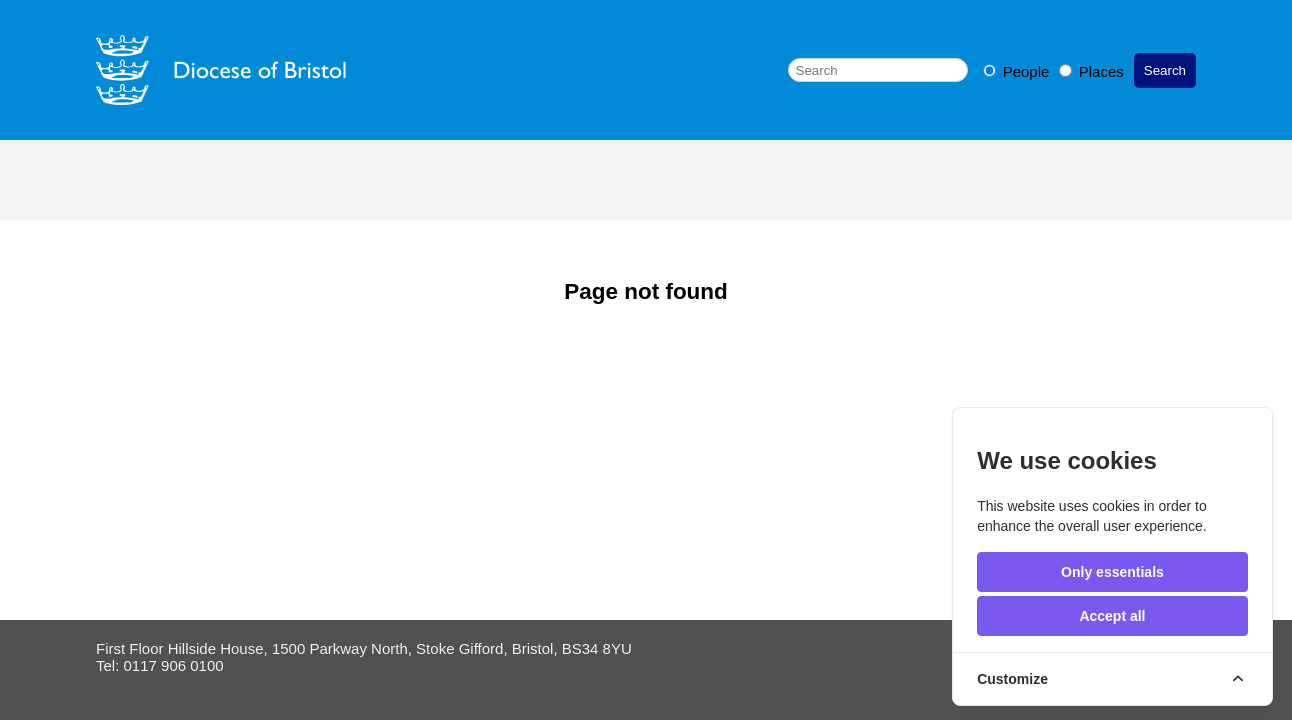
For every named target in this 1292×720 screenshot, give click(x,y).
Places (1091, 71)
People (1018, 71)
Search (1165, 70)
